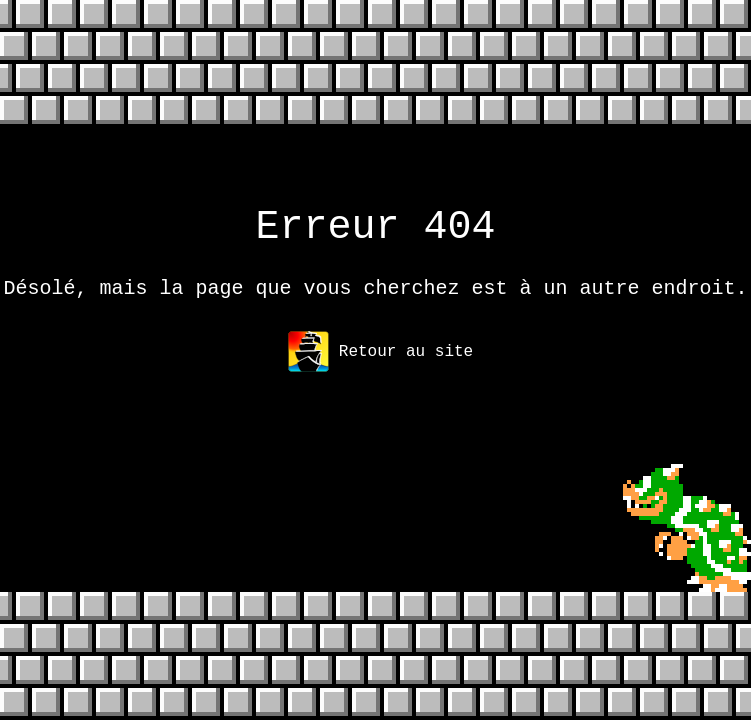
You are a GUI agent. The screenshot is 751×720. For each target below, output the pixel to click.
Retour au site (380, 364)
